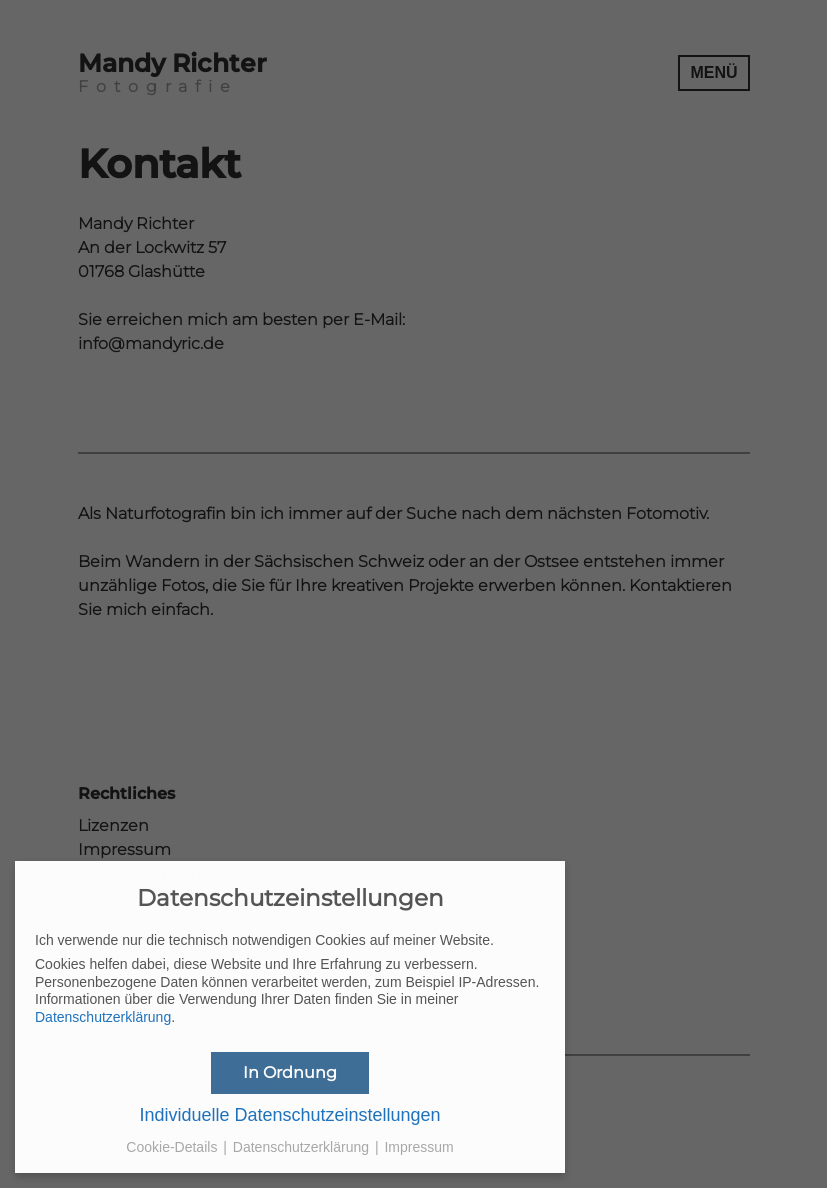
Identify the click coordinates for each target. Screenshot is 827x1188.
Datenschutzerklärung (103, 1017)
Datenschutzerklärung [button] (303, 1147)
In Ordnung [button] (290, 1072)
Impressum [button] (418, 1147)
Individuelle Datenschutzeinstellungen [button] (289, 1115)
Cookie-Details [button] (173, 1147)
